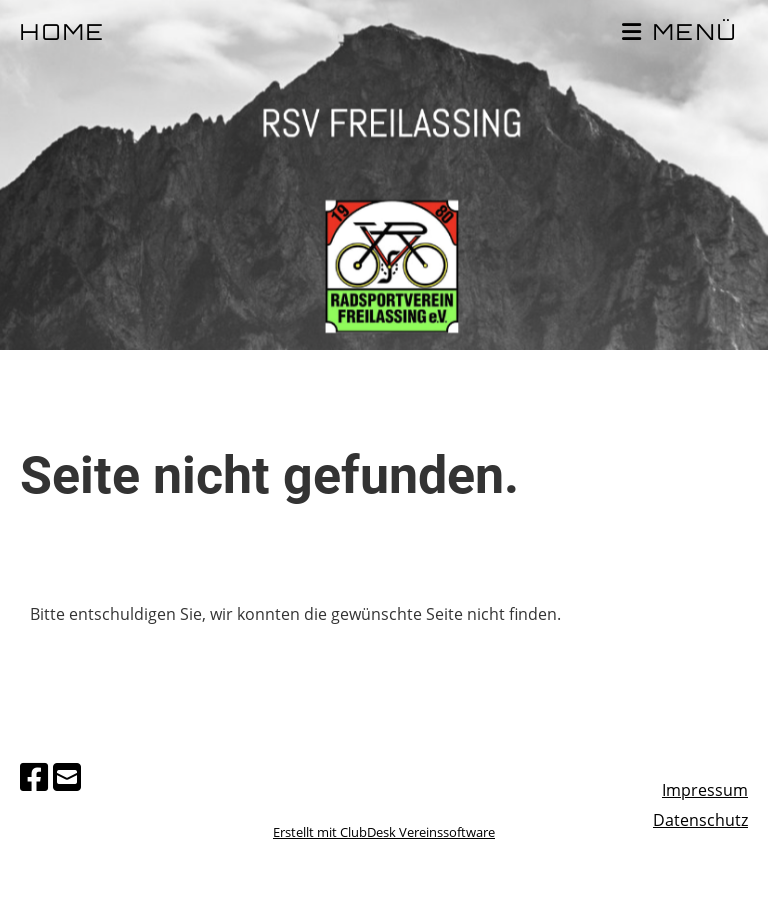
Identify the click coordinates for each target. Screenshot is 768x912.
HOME (63, 34)
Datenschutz (700, 820)
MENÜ (680, 33)
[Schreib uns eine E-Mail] (67, 776)
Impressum (705, 790)
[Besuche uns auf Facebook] (34, 776)
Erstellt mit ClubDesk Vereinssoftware (384, 832)
